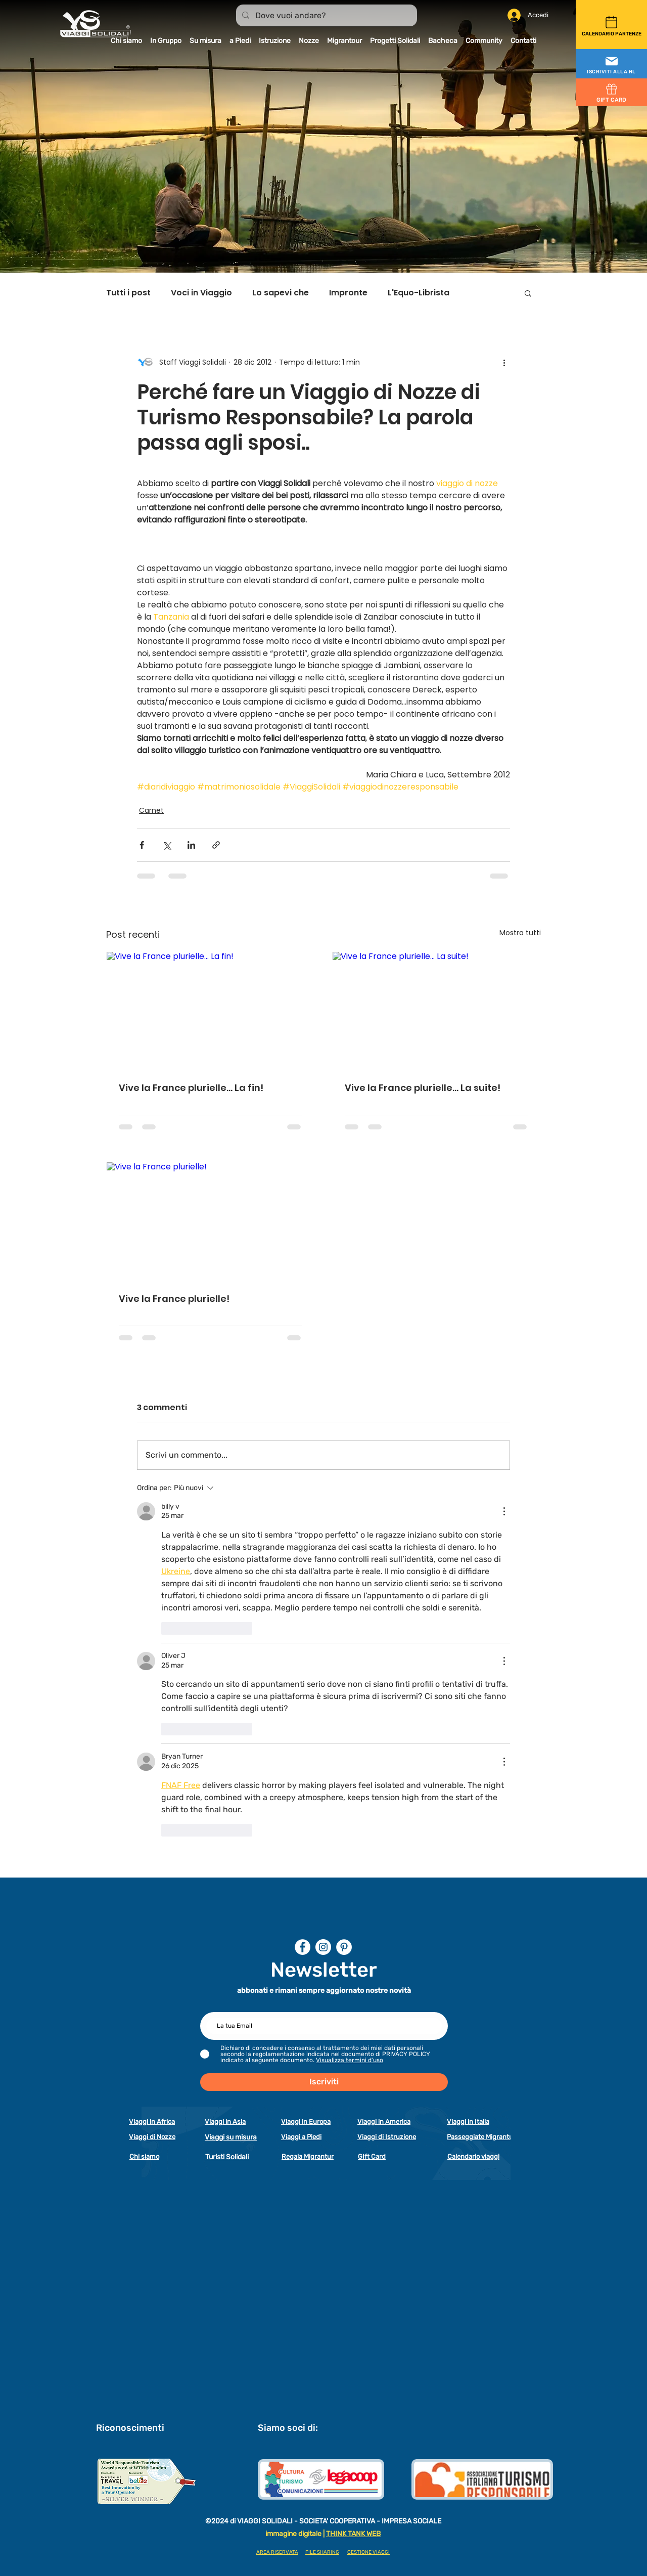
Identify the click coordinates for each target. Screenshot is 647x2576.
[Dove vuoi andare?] (325, 16)
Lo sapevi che (280, 293)
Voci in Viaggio (201, 293)
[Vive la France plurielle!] (210, 1220)
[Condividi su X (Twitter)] (166, 845)
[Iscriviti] (324, 2082)
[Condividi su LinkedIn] (191, 845)
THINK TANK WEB (353, 2533)
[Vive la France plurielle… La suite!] (436, 1010)
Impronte (348, 293)
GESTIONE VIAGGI (368, 2552)
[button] (611, 64)
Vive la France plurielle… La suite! (422, 1087)
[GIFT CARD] (611, 92)
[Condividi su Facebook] (142, 845)
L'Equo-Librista (418, 293)
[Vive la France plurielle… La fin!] (210, 1010)
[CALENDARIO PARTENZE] (611, 25)
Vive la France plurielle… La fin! (191, 1087)
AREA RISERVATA (277, 2552)
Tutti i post (128, 293)
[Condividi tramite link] (216, 845)
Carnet (151, 810)
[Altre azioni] (504, 362)
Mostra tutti (520, 933)
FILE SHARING (322, 2552)
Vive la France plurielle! (174, 1298)
